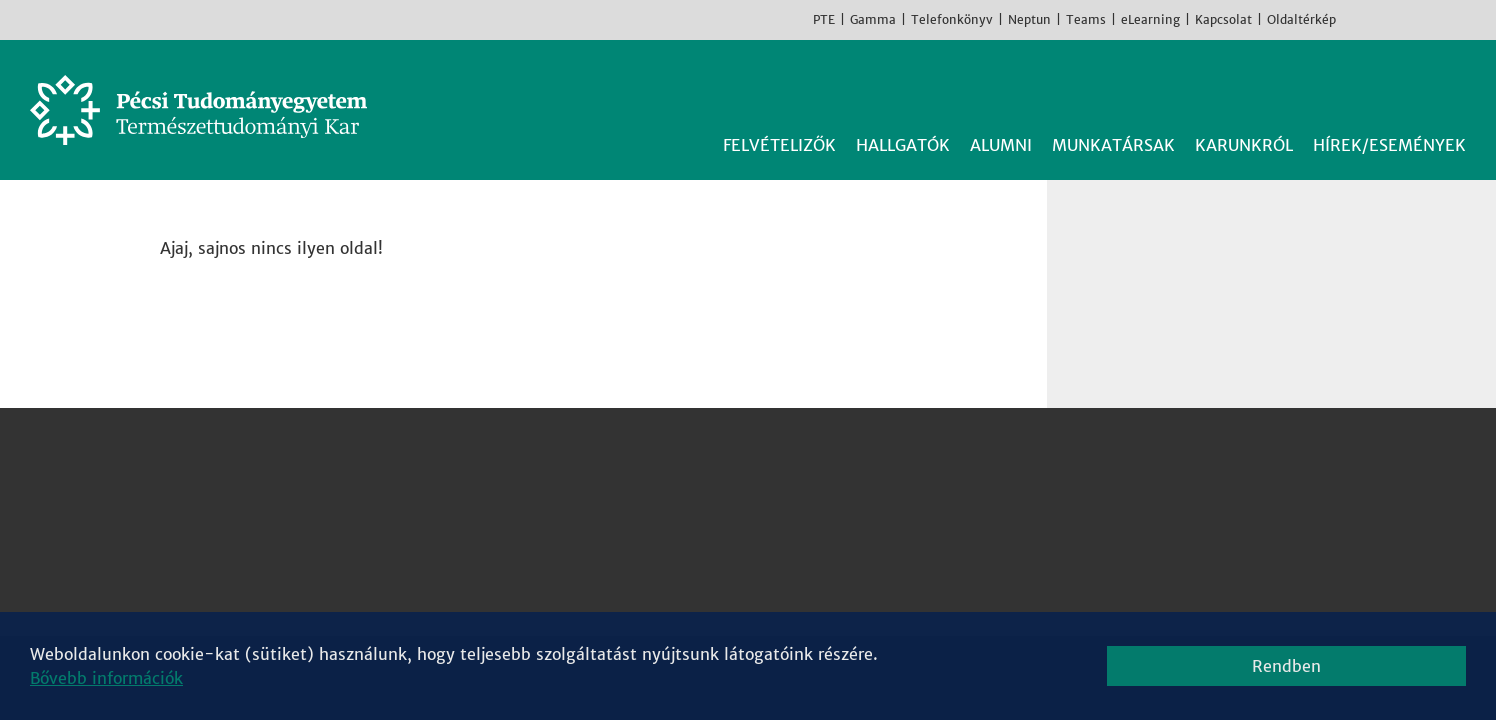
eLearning (1150, 19)
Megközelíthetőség (259, 570)
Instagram (1386, 19)
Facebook (1356, 19)
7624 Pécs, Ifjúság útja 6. (283, 498)
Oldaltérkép (1301, 19)
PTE (824, 19)
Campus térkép (242, 594)
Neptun (1029, 19)
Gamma (873, 19)
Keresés (1454, 88)
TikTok (1446, 19)
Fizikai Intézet (685, 474)
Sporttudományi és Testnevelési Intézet (787, 570)
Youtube (1416, 19)
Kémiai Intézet (688, 522)
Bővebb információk (106, 678)
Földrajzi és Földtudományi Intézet (766, 498)
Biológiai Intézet (696, 450)
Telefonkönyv (952, 19)
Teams (1086, 19)
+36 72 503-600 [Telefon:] (251, 522)
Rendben (1286, 666)
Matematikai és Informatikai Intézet (772, 546)
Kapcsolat (1223, 19)
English (1476, 19)
